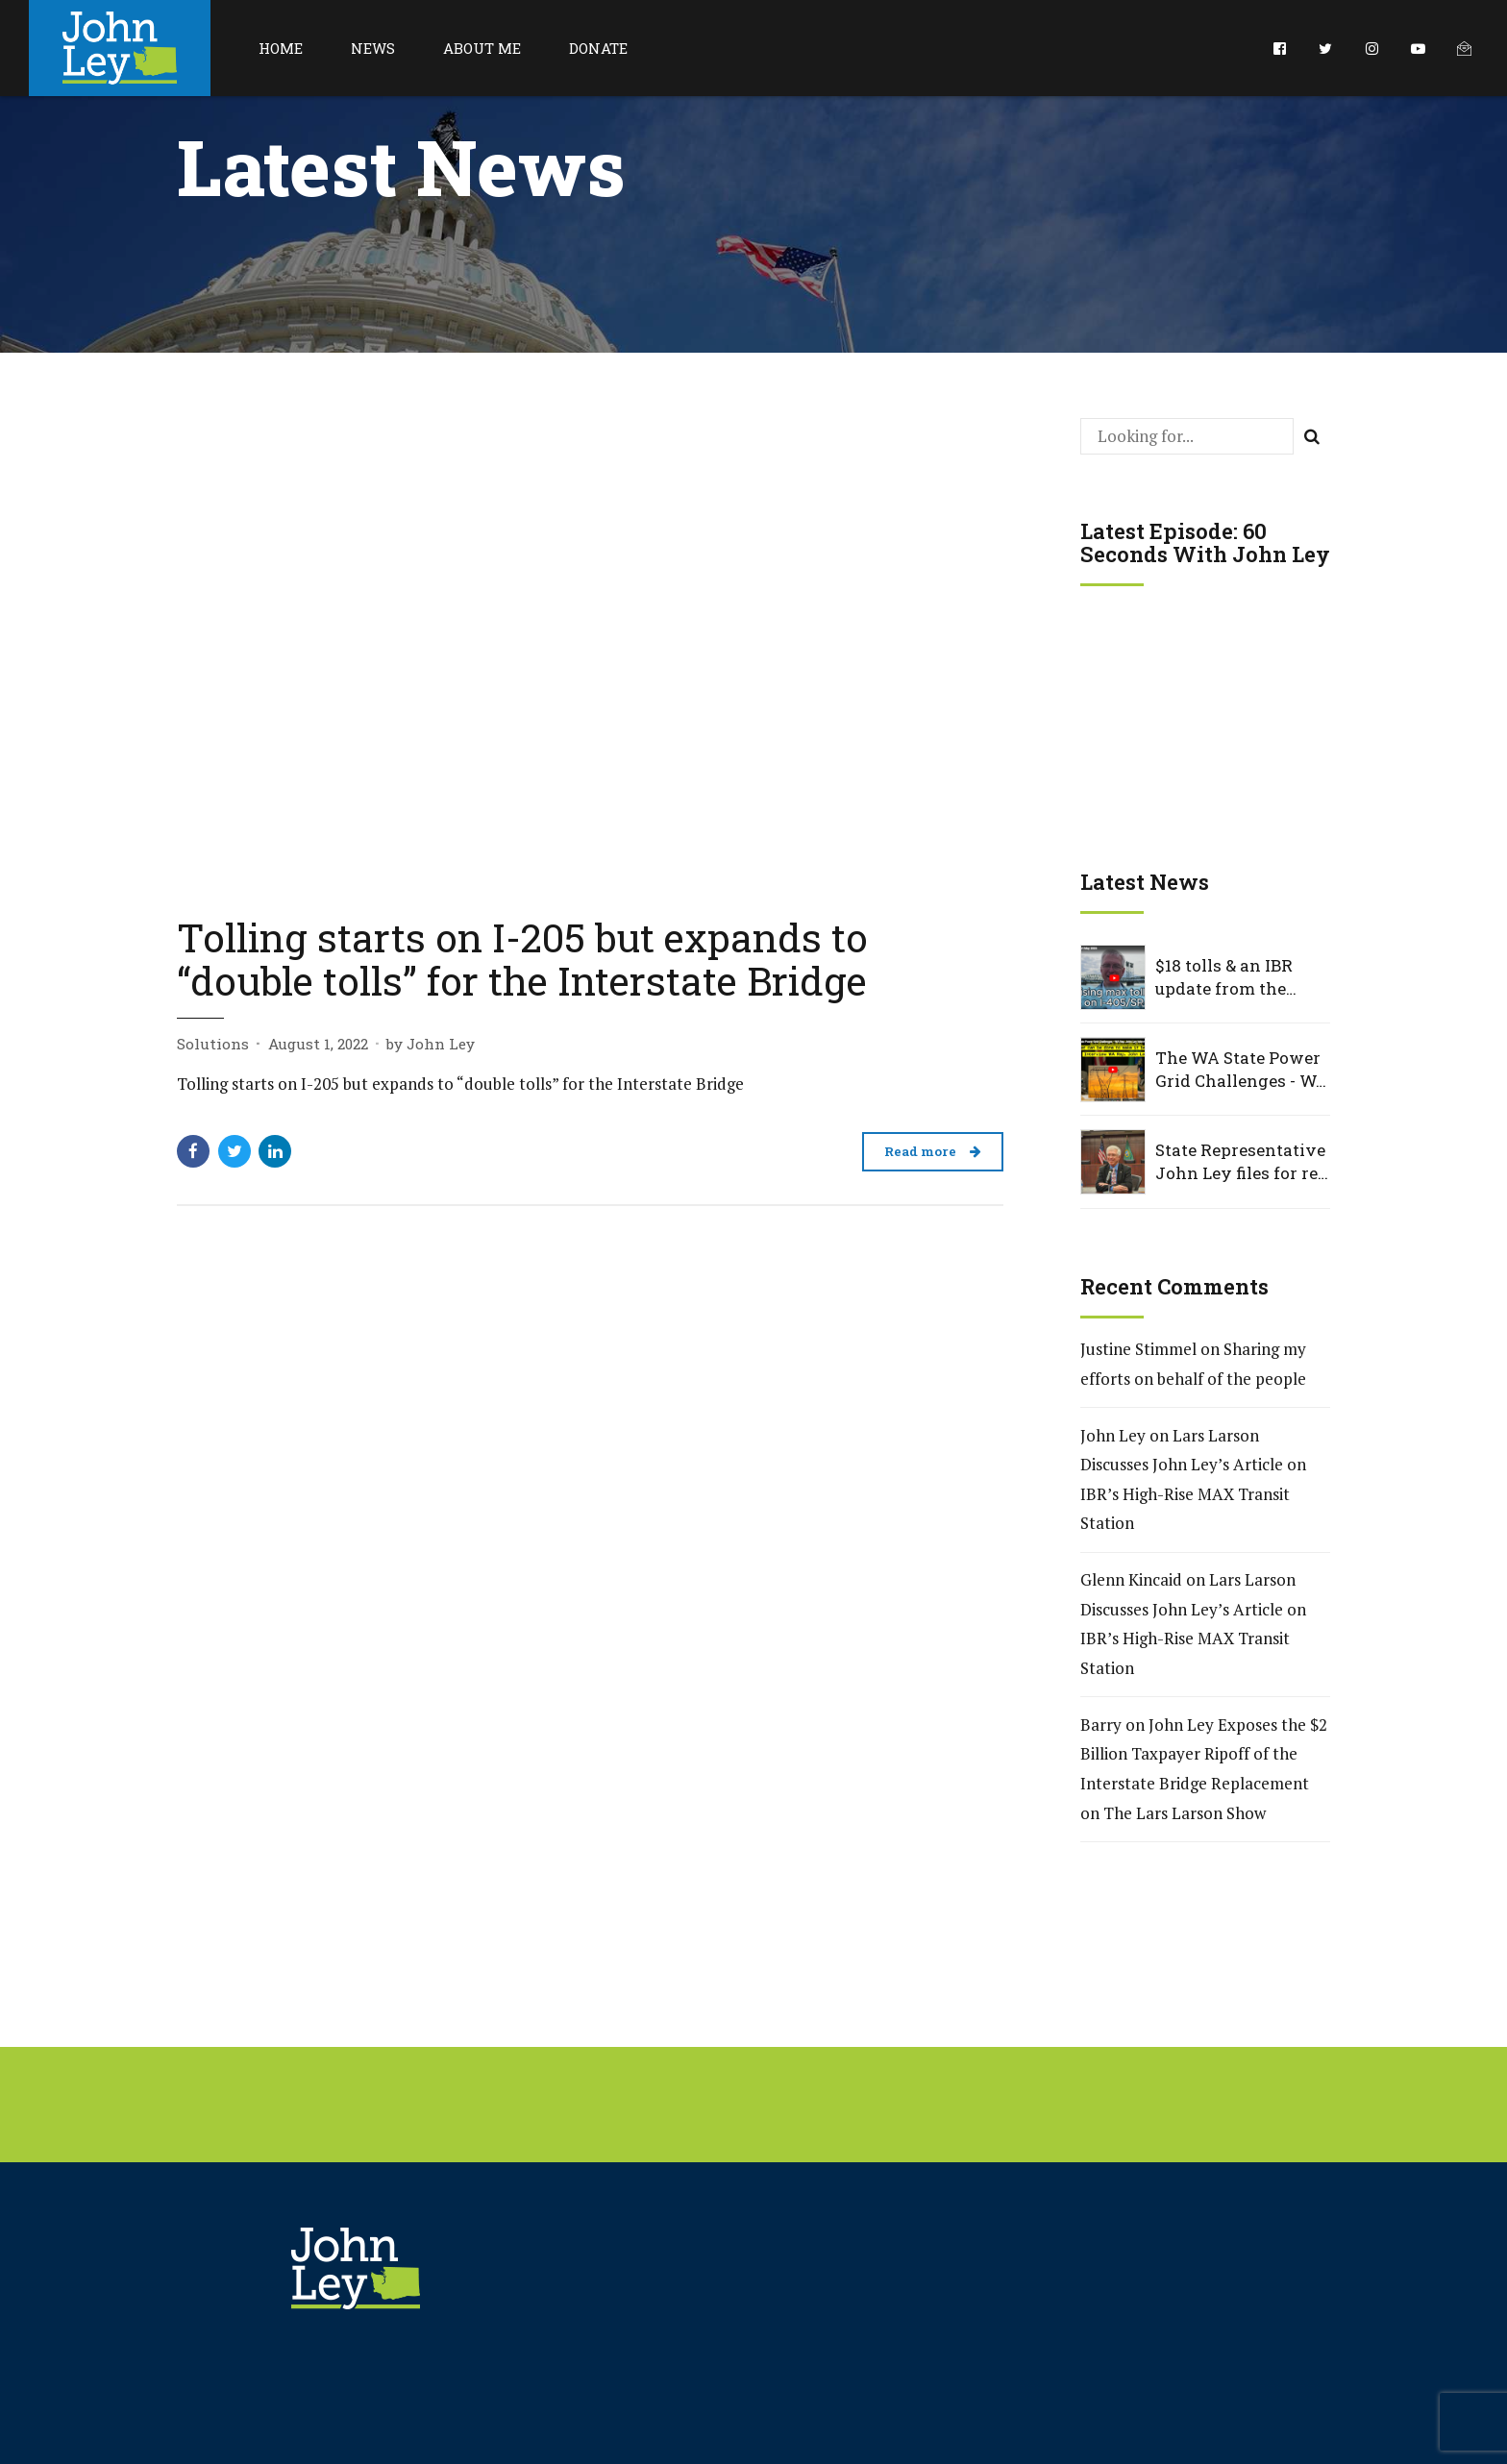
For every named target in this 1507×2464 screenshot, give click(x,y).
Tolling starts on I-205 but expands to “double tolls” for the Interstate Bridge (522, 958)
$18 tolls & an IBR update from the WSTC (1224, 977)
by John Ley (430, 1043)
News (373, 48)
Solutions (213, 1043)
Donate (598, 48)
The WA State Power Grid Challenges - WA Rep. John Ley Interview (1241, 1070)
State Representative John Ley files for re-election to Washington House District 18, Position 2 (1240, 1162)
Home (281, 48)
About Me (482, 48)
